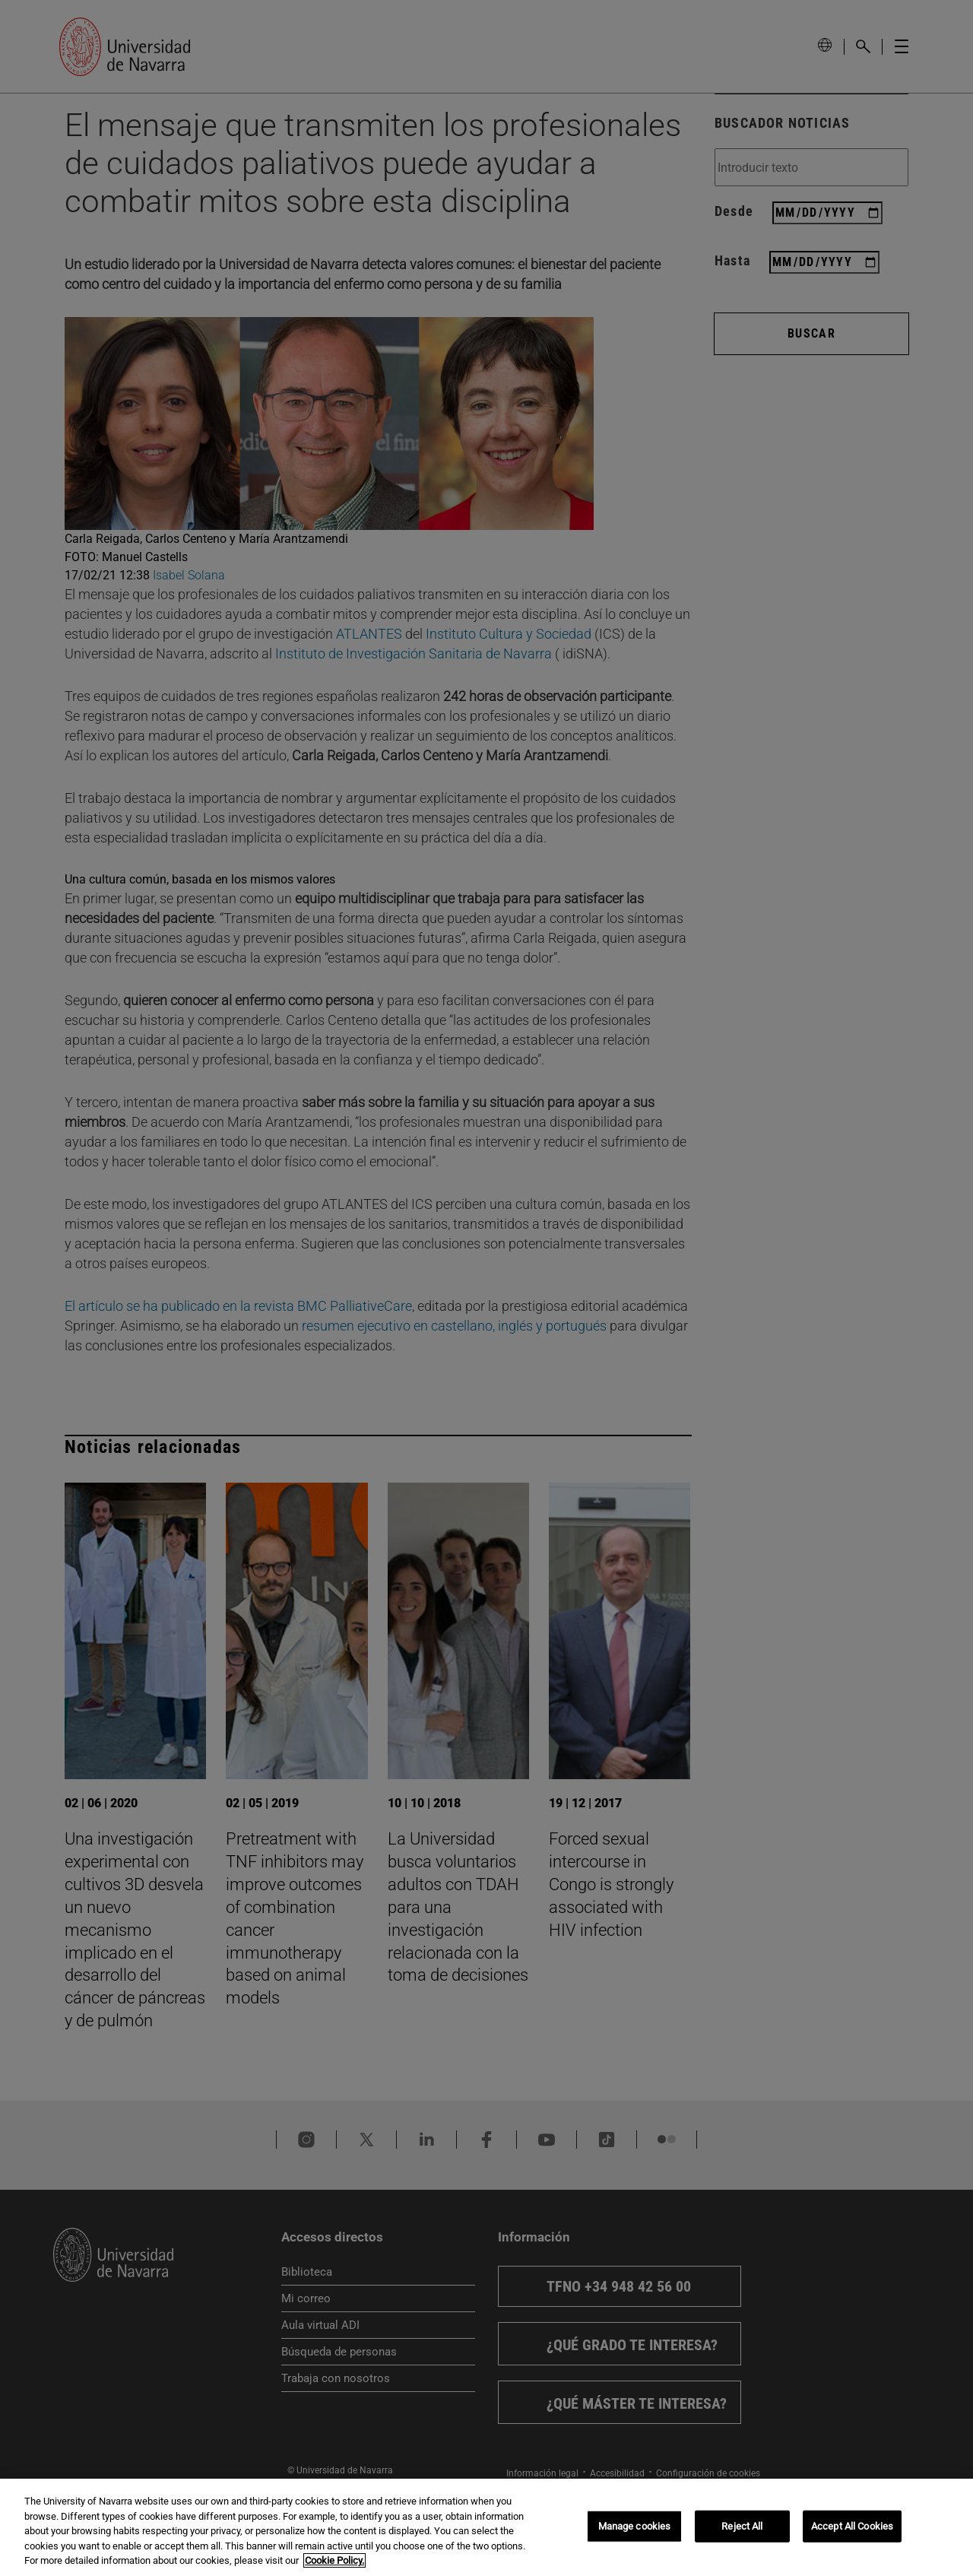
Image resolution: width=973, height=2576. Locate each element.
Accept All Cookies (852, 2537)
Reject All (741, 2537)
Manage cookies (634, 2537)
